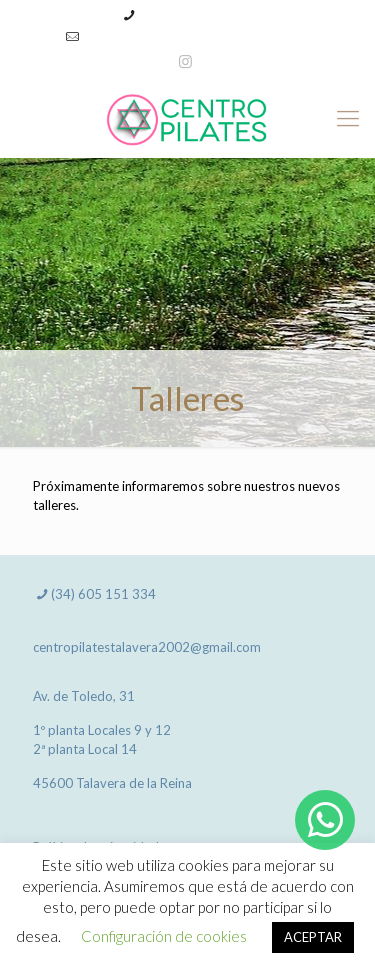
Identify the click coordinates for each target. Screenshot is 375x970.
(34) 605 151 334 (192, 15)
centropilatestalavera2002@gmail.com (198, 36)
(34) (64, 594)
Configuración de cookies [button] (164, 936)
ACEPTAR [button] (313, 937)
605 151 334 (117, 594)
